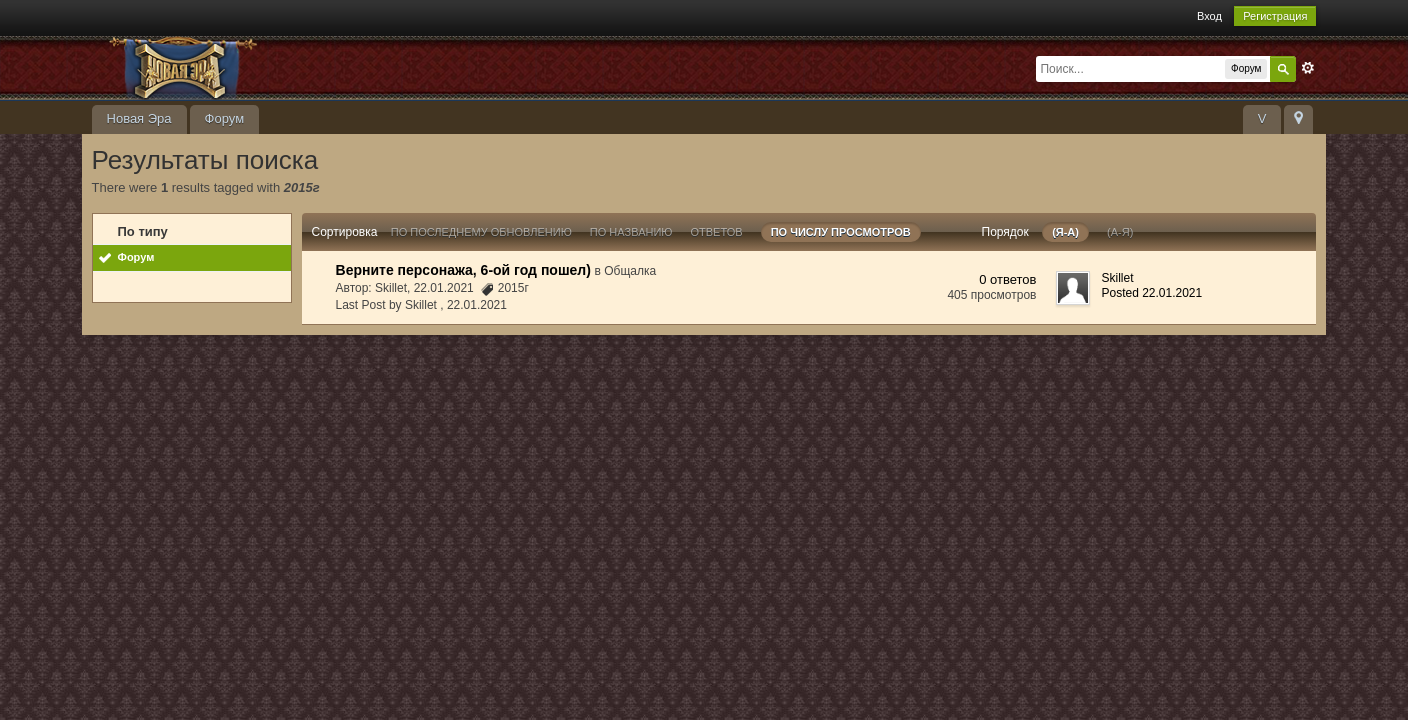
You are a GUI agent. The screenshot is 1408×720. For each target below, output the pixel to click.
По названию (631, 232)
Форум (225, 118)
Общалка (630, 271)
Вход (1209, 16)
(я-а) (1065, 232)
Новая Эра (139, 118)
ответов (717, 232)
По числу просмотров (841, 232)
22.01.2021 (477, 305)
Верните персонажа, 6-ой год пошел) (463, 270)
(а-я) (1120, 232)
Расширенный (1308, 68)
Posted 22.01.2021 (1151, 293)
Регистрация (1275, 16)
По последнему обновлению (481, 232)
